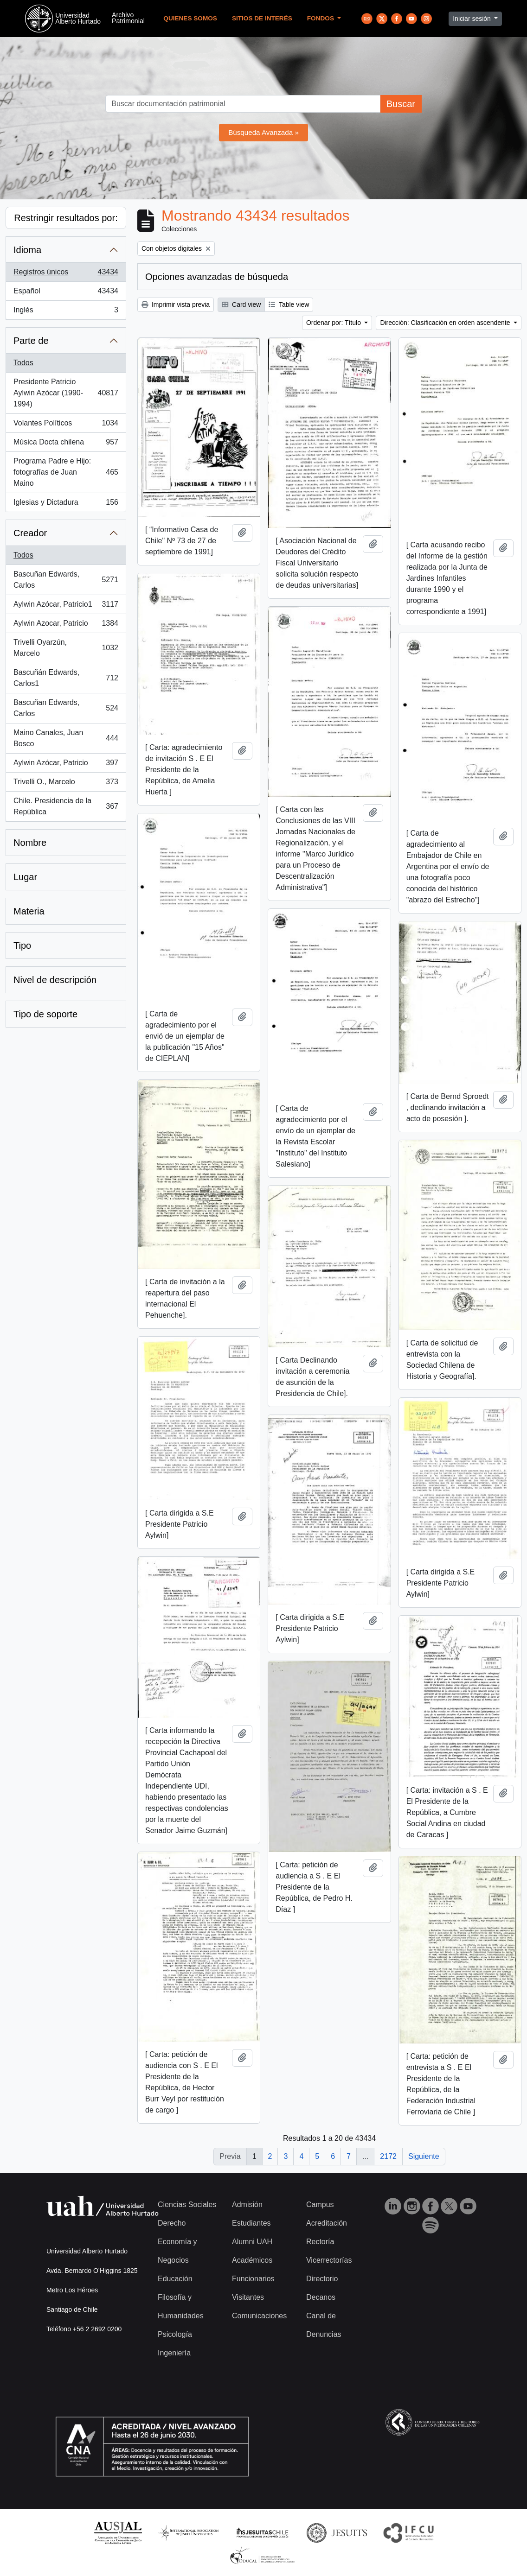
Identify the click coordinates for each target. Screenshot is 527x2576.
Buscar (400, 104)
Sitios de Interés (262, 18)
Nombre (29, 843)
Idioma (27, 250)
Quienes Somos (190, 18)
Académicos (252, 2260)
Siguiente (423, 2156)
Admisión (247, 2204)
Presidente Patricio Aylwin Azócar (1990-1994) (65, 393)
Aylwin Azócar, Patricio (65, 764)
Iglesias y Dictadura (65, 504)
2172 (388, 2156)
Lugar (25, 877)
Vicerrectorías (329, 2260)
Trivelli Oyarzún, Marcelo (65, 647)
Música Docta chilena (65, 444)
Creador (30, 533)
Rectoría (320, 2242)
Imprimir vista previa (175, 304)
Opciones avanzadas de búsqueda (216, 277)
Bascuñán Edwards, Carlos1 (65, 677)
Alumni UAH (252, 2242)
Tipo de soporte (45, 1014)
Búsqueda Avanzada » (263, 132)
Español (65, 293)
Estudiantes (251, 2223)
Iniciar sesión (473, 18)
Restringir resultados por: (65, 218)
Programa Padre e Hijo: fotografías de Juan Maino (65, 472)
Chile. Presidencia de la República (65, 806)
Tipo (22, 945)
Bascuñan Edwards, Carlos (65, 579)
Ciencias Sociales (187, 2204)
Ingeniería (174, 2353)
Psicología (175, 2334)
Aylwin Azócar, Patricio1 (65, 606)
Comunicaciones (259, 2316)
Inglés (65, 312)
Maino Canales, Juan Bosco (65, 738)
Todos (23, 363)
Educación (175, 2279)
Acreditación (326, 2223)
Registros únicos (65, 273)
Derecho (172, 2223)
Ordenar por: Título (334, 322)
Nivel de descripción (54, 980)
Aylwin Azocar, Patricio (65, 625)
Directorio (322, 2279)
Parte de (31, 341)
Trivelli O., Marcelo (65, 783)
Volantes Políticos (65, 425)
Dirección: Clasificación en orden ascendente (446, 322)
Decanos (320, 2297)
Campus (320, 2204)
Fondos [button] (321, 18)
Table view (289, 304)
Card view (241, 304)
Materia (29, 911)
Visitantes (248, 2297)
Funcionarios (253, 2279)
